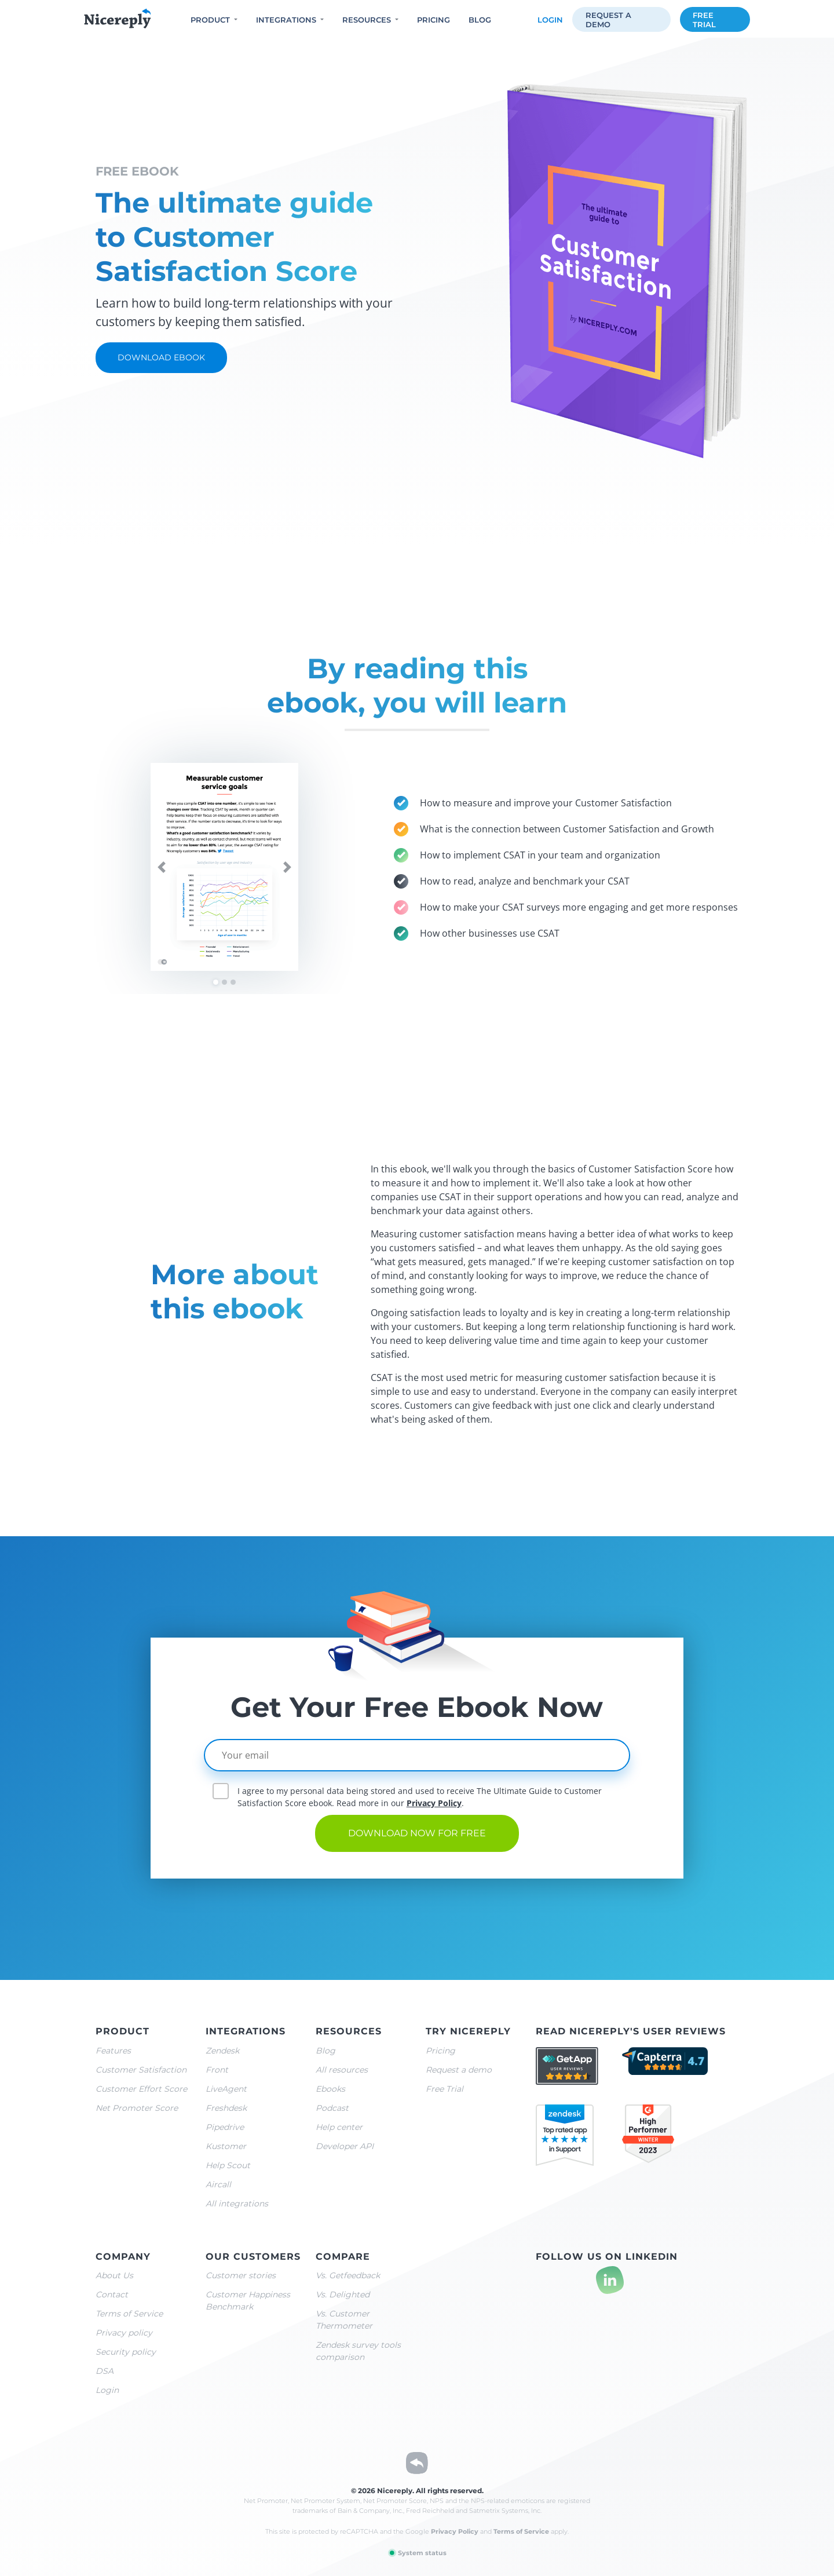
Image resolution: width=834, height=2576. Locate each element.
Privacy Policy (434, 1802)
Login (550, 19)
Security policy (126, 2352)
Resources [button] (366, 19)
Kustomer (226, 2146)
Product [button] (210, 19)
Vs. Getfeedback (348, 2275)
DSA (105, 2371)
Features (113, 2050)
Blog (480, 19)
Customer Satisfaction (141, 2070)
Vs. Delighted (343, 2294)
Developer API (345, 2146)
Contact (112, 2294)
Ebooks (330, 2089)
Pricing (433, 19)
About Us (114, 2275)
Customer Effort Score (141, 2089)
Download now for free (417, 1833)
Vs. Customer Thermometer (344, 2319)
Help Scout (228, 2165)
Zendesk (222, 2050)
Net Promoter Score (137, 2108)
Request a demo (608, 19)
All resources (342, 2070)
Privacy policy (124, 2332)
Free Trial (444, 2089)
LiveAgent (226, 2089)
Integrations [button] (286, 19)
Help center (339, 2127)
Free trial (704, 19)
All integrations (237, 2203)
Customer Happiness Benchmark (248, 2300)
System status (417, 2553)
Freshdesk (226, 2108)
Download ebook (161, 357)
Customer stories (241, 2275)
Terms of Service (129, 2313)
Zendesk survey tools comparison (358, 2351)
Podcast (332, 2108)
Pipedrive (225, 2127)
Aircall (218, 2184)
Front (217, 2070)
